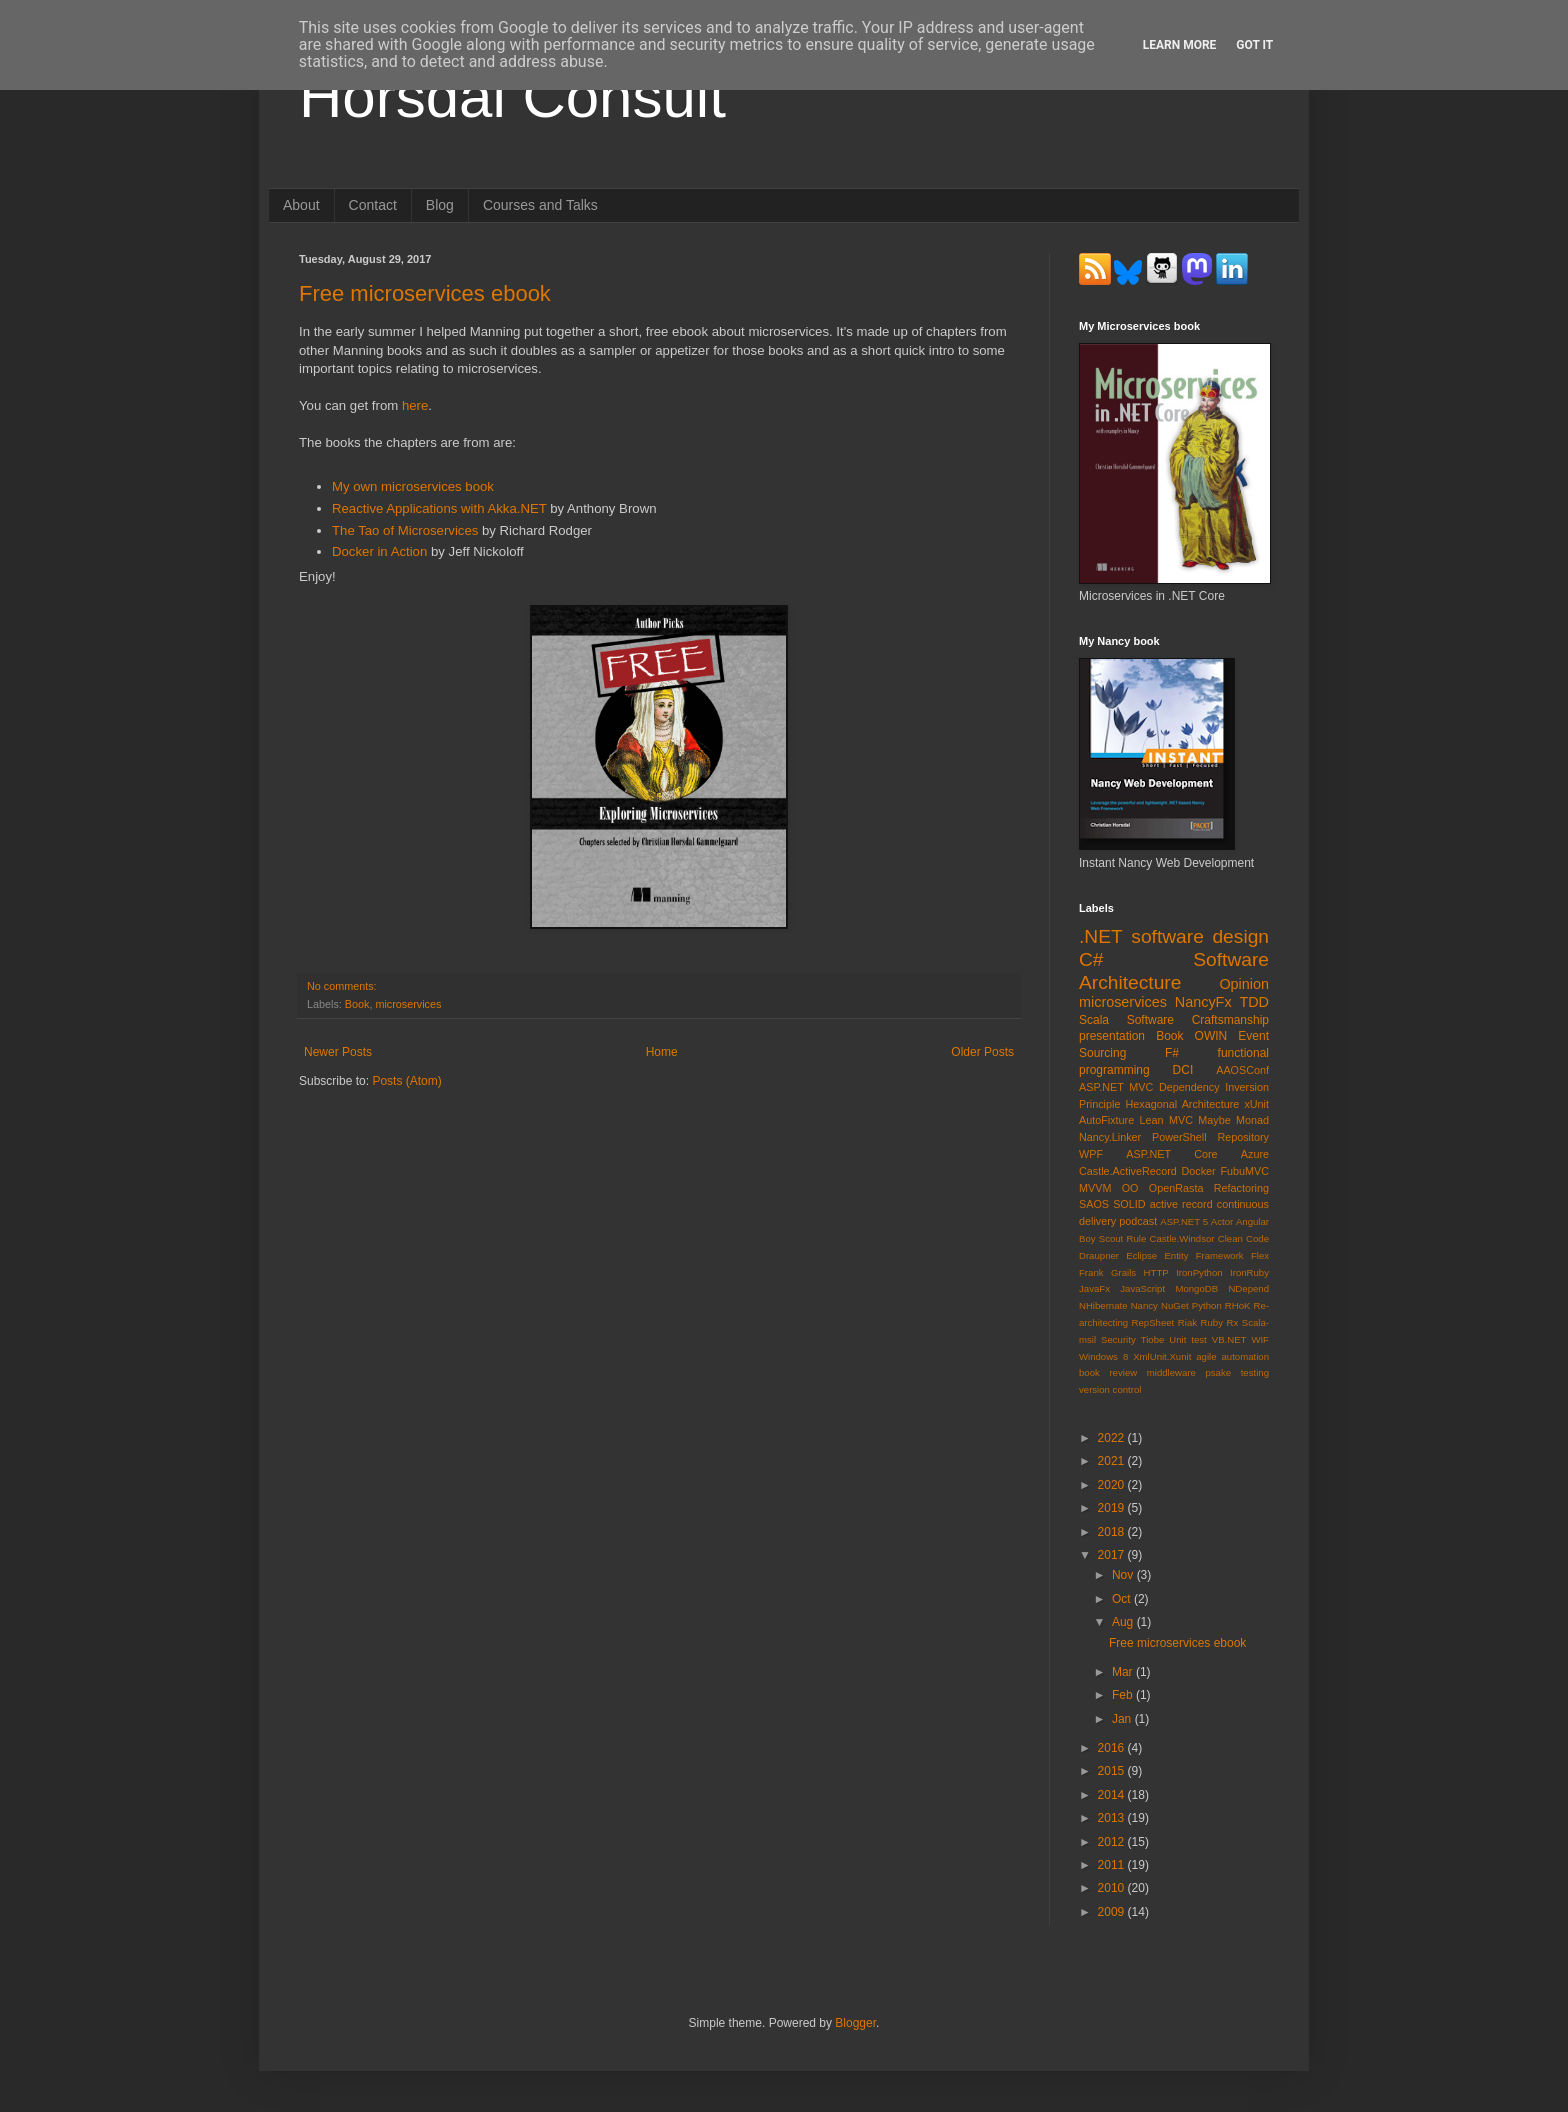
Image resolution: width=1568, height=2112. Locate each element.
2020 (1113, 1485)
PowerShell (1179, 1137)
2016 (1113, 1748)
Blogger (855, 2023)
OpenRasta (1176, 1188)
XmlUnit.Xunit (1162, 1356)
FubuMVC (1244, 1171)
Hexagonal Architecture (1183, 1104)
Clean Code (1243, 1238)
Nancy (1144, 1305)
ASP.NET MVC (1116, 1087)
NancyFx (1203, 1002)
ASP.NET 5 (1184, 1221)
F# (1172, 1053)
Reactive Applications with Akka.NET (439, 508)
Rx (1233, 1322)
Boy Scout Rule (1112, 1238)
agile (1206, 1356)
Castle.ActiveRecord (1128, 1171)
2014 (1113, 1795)
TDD (1254, 1002)
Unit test (1188, 1339)
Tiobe (1153, 1339)
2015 (1113, 1771)
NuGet (1175, 1305)
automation (1245, 1356)
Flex (1260, 1255)
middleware (1171, 1372)
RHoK (1238, 1305)
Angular (1252, 1221)
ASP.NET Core (1171, 1154)
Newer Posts (338, 1052)
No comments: (342, 986)
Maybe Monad (1233, 1120)
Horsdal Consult (512, 96)
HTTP (1156, 1272)
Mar (1124, 1672)
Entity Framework (1203, 1255)
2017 (1113, 1555)
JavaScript (1142, 1288)
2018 (1113, 1532)
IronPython (1199, 1272)
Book (357, 1004)
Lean (1152, 1120)
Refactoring (1241, 1188)
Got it (1254, 45)
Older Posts (982, 1052)
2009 (1113, 1912)
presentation (1112, 1036)
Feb (1124, 1695)
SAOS (1094, 1204)
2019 (1113, 1508)
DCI (1183, 1070)
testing (1255, 1372)
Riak (1187, 1322)
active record (1181, 1204)
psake (1218, 1372)
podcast (1138, 1221)
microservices (408, 1004)
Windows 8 (1103, 1356)
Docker (1199, 1171)
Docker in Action (379, 551)
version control (1110, 1389)
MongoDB (1196, 1288)
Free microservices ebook (425, 293)
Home (662, 1052)
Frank (1091, 1272)
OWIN (1211, 1036)
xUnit (1256, 1104)
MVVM (1095, 1188)
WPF (1091, 1154)
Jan (1123, 1719)
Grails (1123, 1272)
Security (1118, 1339)
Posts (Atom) (406, 1081)
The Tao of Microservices (405, 530)
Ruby (1212, 1322)
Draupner (1099, 1255)
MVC (1181, 1120)
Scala (1094, 1020)
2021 (1113, 1461)
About (301, 205)
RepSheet (1153, 1322)
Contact (373, 205)
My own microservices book (413, 486)
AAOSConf (1242, 1070)
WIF (1260, 1339)
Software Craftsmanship (1198, 1020)
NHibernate (1103, 1305)
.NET (1101, 936)
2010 (1113, 1888)
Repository (1243, 1137)
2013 (1113, 1818)
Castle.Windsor (1181, 1238)
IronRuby (1249, 1272)
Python (1207, 1305)
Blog (440, 205)
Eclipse (1141, 1255)
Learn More (1180, 45)
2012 (1113, 1842)
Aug (1124, 1622)
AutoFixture (1106, 1120)
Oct (1123, 1599)
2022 (1113, 1438)
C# (1091, 959)
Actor (1222, 1221)
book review (1108, 1372)
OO (1130, 1188)
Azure (1255, 1154)
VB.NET (1229, 1339)
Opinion (1244, 984)
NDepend (1248, 1288)
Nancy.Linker (1110, 1137)
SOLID (1129, 1204)
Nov (1124, 1575)
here (415, 405)
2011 (1113, 1865)
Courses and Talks (540, 205)
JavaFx (1094, 1288)
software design (1200, 936)
